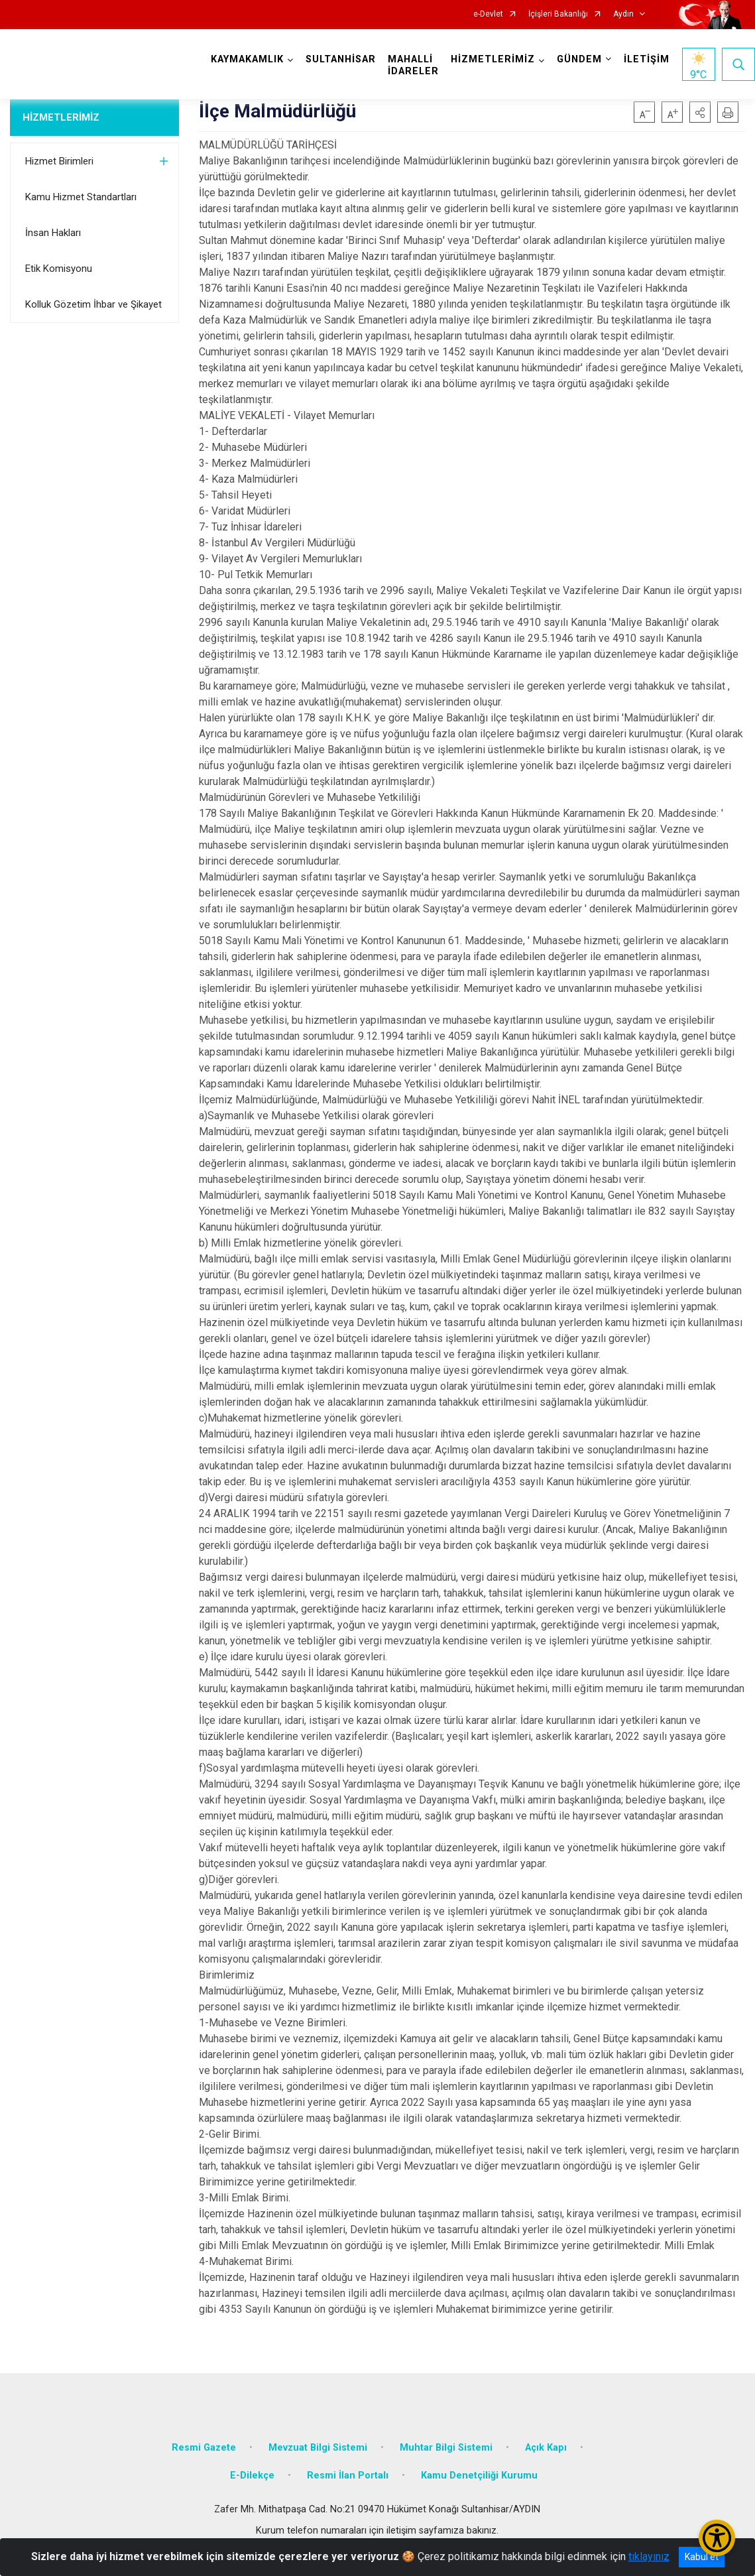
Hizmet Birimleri (59, 161)
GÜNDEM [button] (579, 59)
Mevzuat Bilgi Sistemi (317, 2447)
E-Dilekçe (252, 2475)
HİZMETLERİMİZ (61, 117)
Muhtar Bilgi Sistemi (446, 2447)
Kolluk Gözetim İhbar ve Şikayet (93, 304)
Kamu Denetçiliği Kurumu (479, 2475)
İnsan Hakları (53, 233)
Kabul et (702, 2556)
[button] (700, 112)
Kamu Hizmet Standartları (81, 197)
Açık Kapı (546, 2447)
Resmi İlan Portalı (347, 2475)
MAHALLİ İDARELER (413, 65)
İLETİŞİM (646, 59)
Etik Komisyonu (58, 269)
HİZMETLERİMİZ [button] (493, 59)
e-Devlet (488, 14)
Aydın (623, 14)
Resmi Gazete (204, 2447)
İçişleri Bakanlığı (558, 14)
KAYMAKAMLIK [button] (247, 59)
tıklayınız (648, 2556)
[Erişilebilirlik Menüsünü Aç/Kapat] (717, 2538)
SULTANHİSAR (341, 59)
